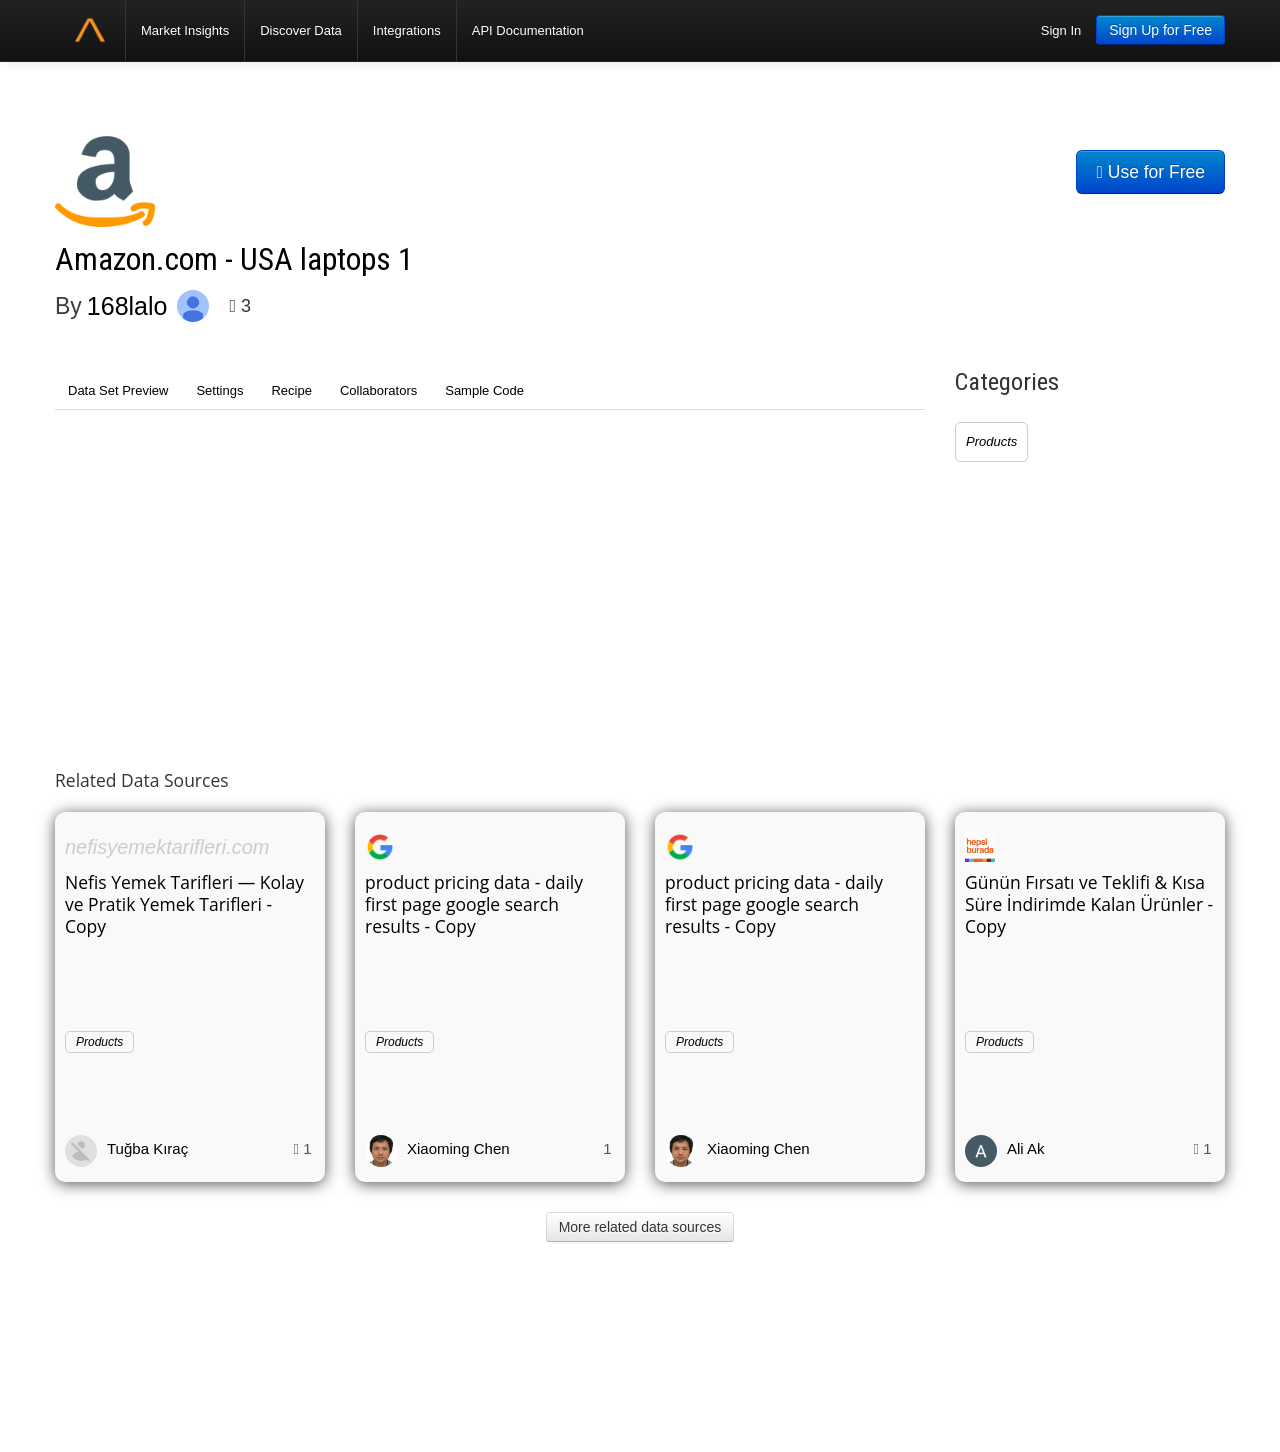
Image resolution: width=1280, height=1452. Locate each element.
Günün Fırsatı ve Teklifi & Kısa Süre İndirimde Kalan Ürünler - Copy (1089, 904)
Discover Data (301, 30)
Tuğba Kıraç (147, 1148)
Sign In (1061, 30)
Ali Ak (1026, 1148)
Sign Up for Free (1160, 30)
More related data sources (640, 1227)
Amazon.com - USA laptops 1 (234, 259)
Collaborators (378, 390)
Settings (219, 390)
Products (991, 441)
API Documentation (528, 30)
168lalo (127, 306)
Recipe (291, 390)
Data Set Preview (118, 390)
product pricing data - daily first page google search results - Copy (474, 904)
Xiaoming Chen (458, 1148)
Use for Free (1150, 172)
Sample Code (484, 390)
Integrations (407, 30)
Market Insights (185, 30)
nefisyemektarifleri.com (167, 847)
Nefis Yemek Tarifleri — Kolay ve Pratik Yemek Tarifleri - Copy (184, 904)
